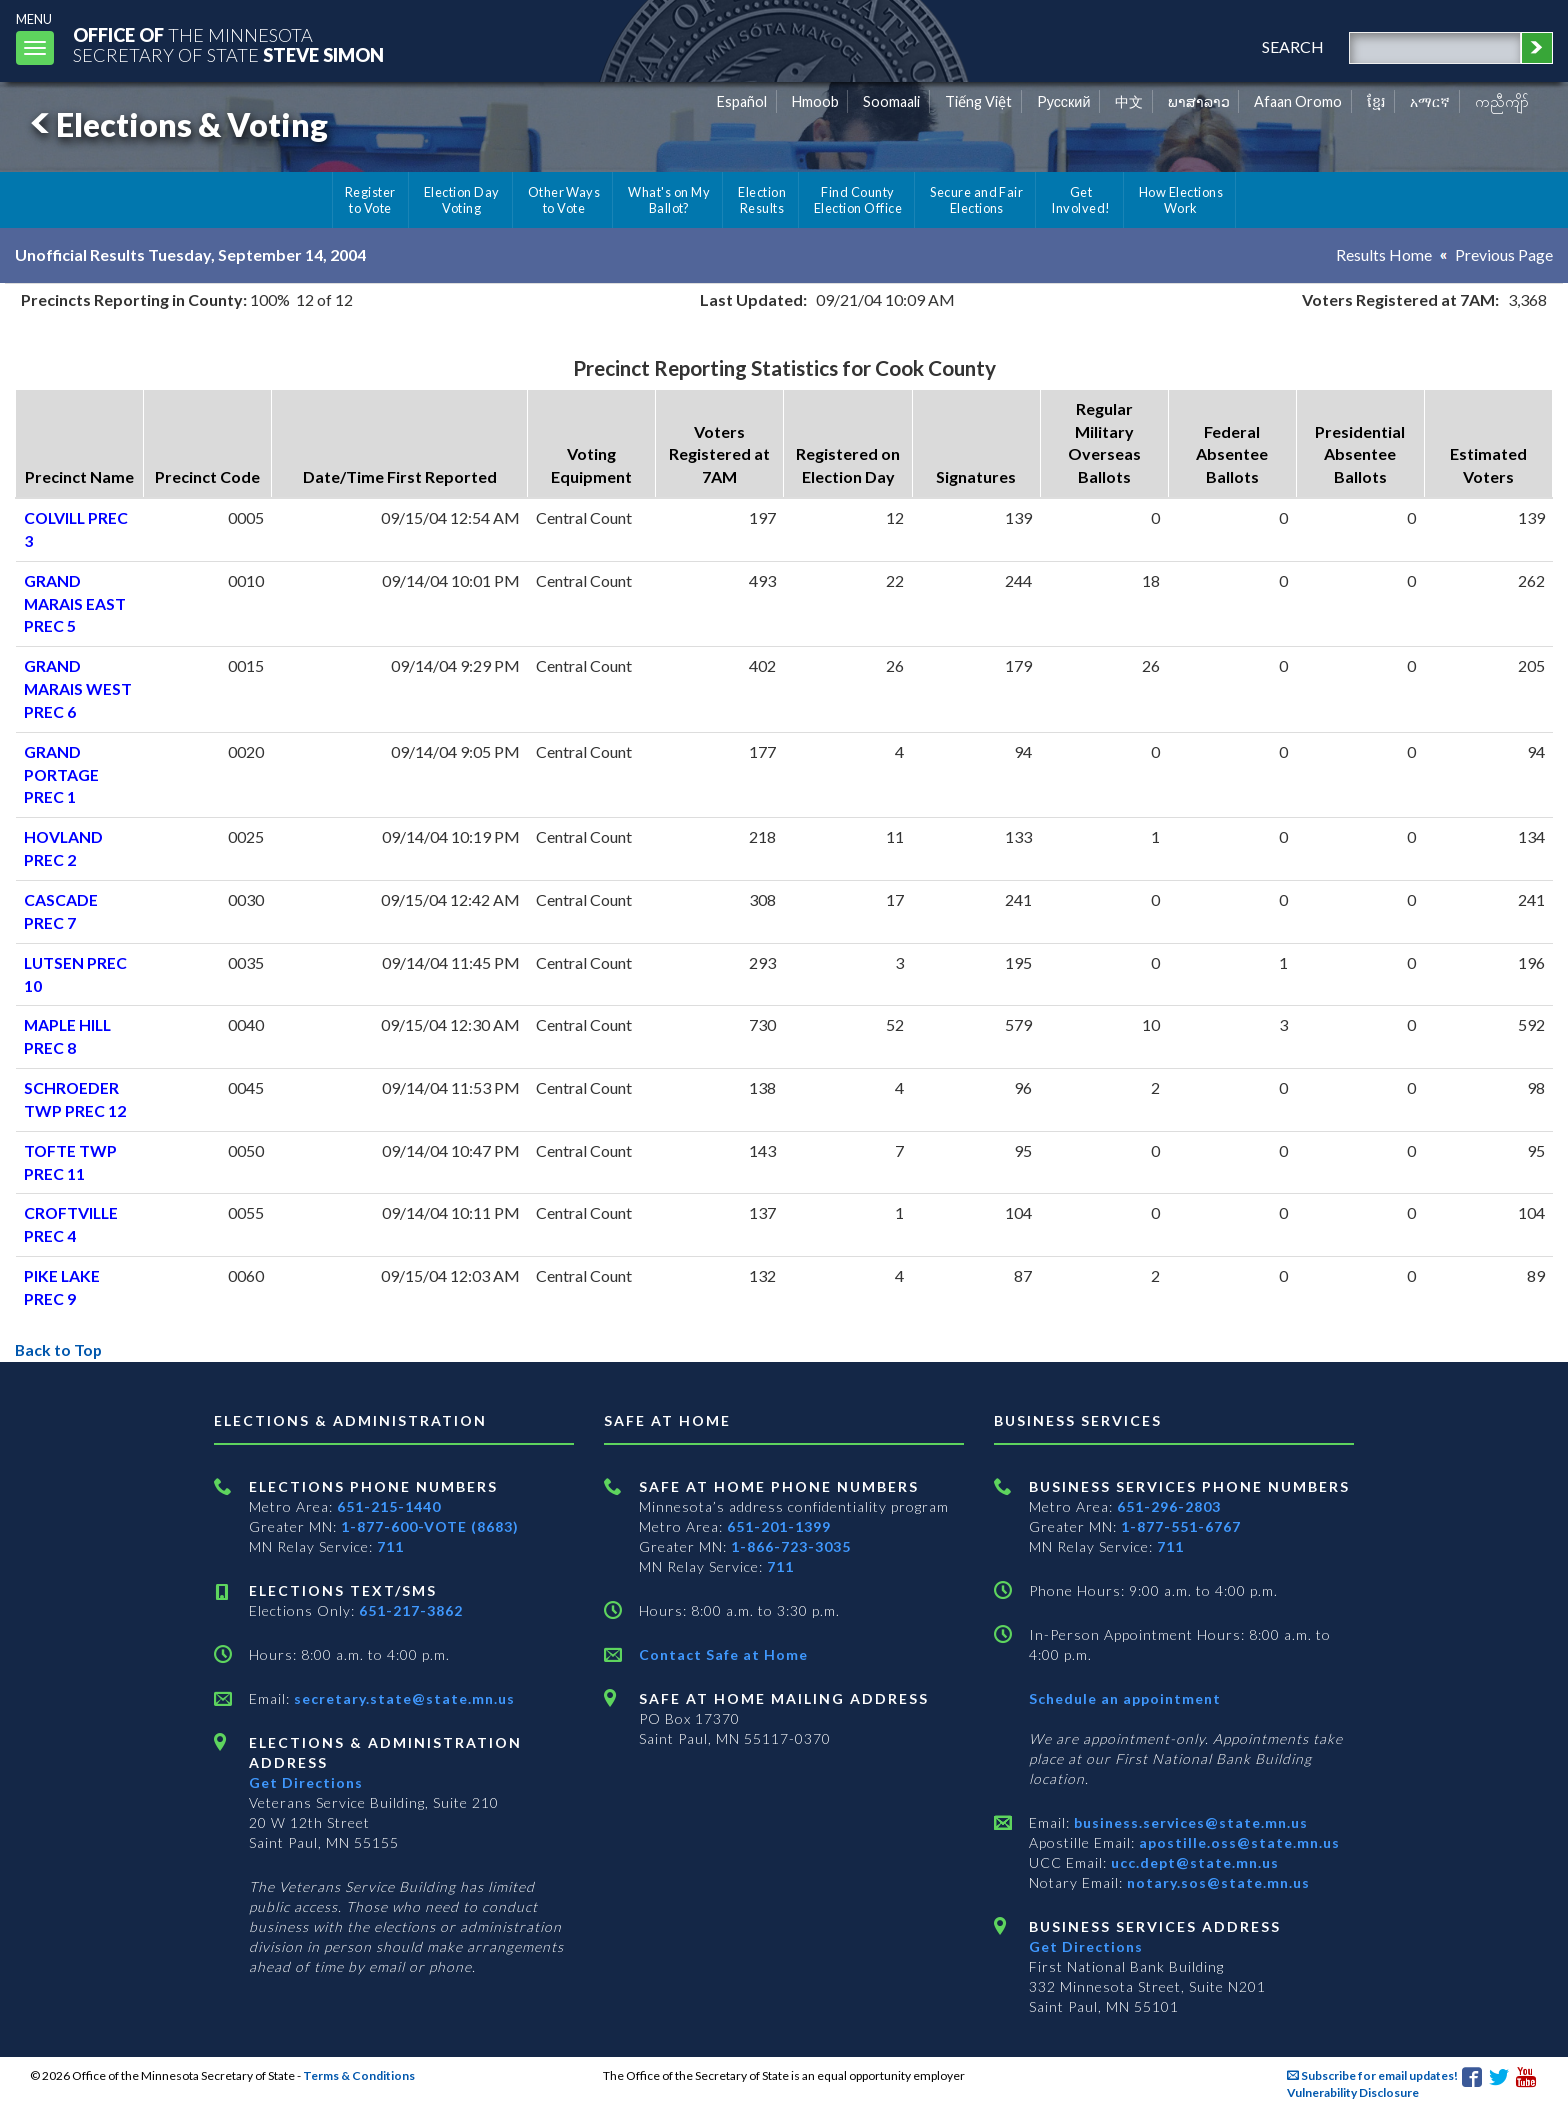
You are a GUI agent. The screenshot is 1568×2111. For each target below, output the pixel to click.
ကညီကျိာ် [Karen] (1502, 101)
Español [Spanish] (742, 101)
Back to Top (59, 1349)
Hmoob (815, 101)
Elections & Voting (176, 124)
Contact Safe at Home (723, 1654)
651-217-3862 (411, 1610)
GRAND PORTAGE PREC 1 (62, 774)
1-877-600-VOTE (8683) (430, 1526)
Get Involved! (1080, 200)
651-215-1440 (389, 1506)
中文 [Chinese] (1129, 101)
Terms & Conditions (359, 2075)
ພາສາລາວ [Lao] (1199, 101)
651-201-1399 (779, 1526)
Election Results (762, 200)
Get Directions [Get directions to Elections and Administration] (306, 1782)
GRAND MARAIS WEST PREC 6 (78, 688)
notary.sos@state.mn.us (1216, 1882)
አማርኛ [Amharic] (1430, 101)
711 (390, 1546)
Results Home (1384, 254)
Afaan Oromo (1298, 101)
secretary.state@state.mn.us (402, 1698)
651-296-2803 (1169, 1506)
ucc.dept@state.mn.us (1193, 1862)
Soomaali (891, 101)
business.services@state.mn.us (1189, 1822)
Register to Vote (370, 200)
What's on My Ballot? (669, 200)
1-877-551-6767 (1181, 1526)
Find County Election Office (858, 200)
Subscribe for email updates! (1372, 2075)
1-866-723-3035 (791, 1546)
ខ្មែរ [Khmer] (1376, 101)
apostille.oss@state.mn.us (1237, 1842)
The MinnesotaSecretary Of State (230, 44)
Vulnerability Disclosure (1353, 2092)
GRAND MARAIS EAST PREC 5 (75, 603)
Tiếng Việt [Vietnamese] (978, 101)
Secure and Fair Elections (976, 200)
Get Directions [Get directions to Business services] (1086, 1946)
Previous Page (1504, 254)
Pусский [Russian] (1064, 101)
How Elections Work (1181, 200)
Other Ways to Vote (564, 200)
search (1292, 46)
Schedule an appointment (1125, 1698)
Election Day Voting (462, 200)
